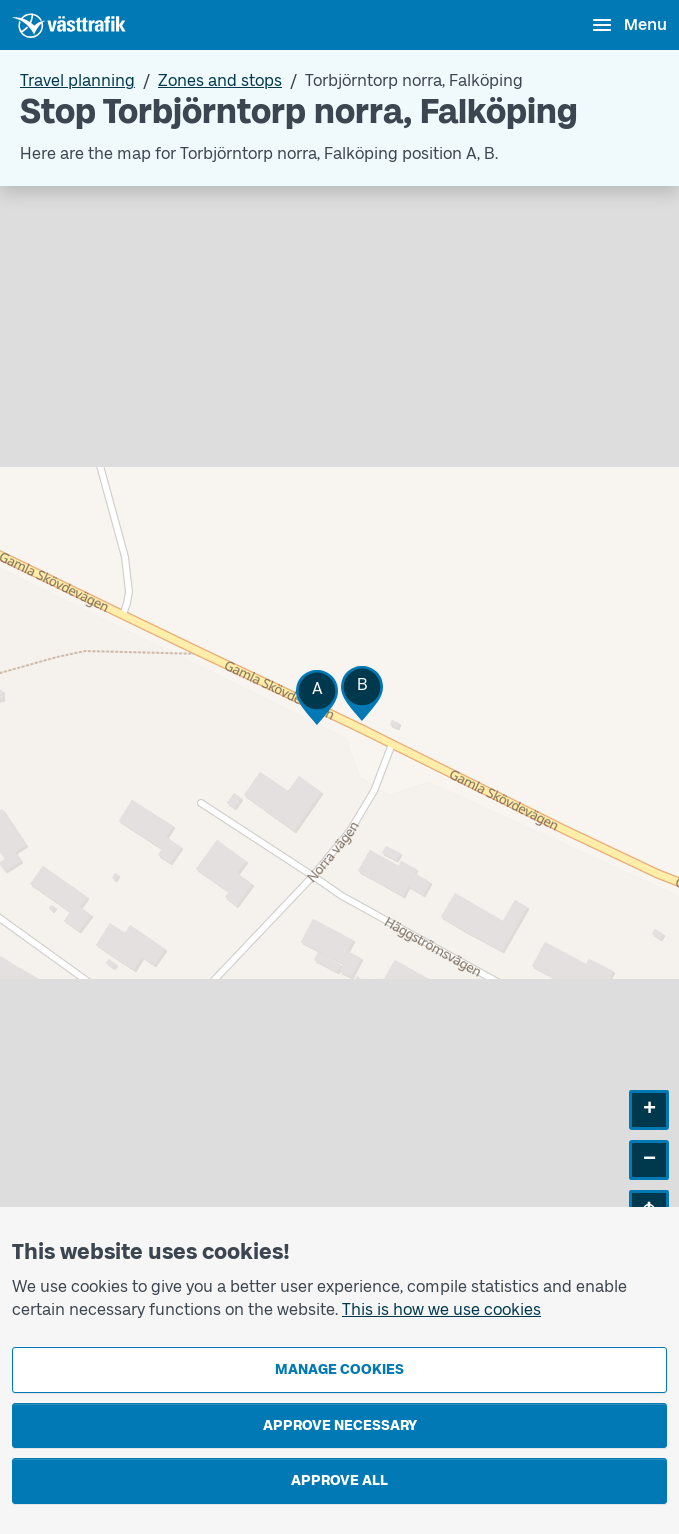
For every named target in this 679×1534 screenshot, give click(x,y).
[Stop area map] (339, 723)
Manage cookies (339, 1369)
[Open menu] (628, 25)
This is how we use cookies (441, 1309)
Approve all (339, 1480)
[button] (317, 697)
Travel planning (77, 80)
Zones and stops (220, 80)
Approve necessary (340, 1425)
